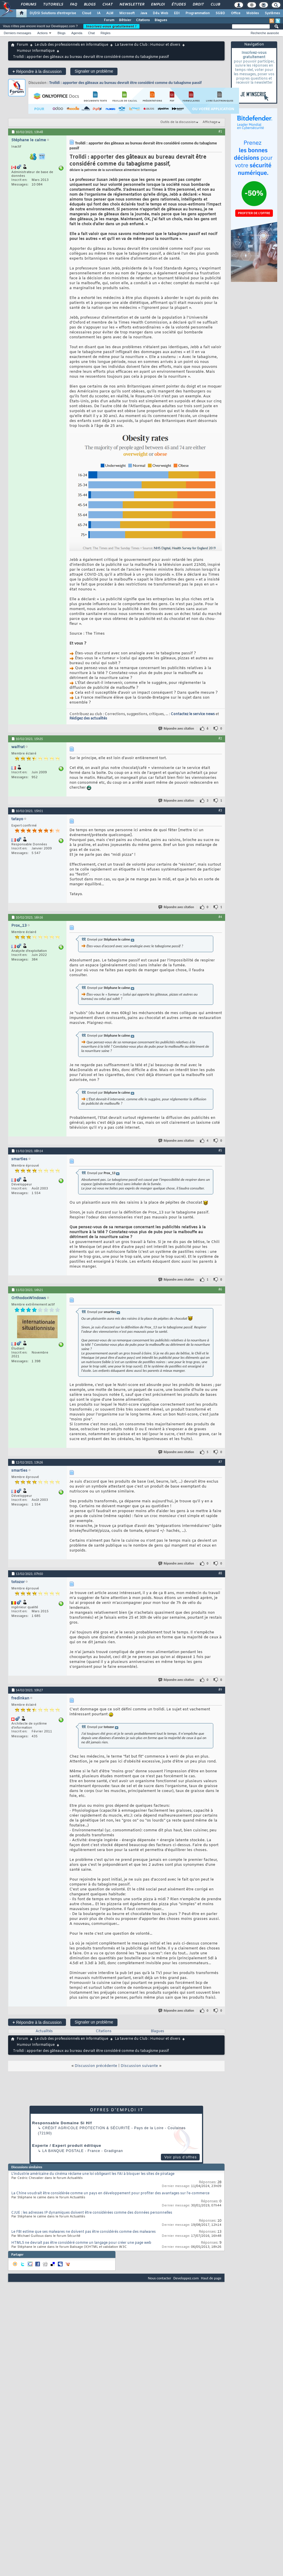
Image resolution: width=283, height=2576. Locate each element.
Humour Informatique (36, 51)
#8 (220, 1573)
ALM (109, 13)
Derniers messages (17, 33)
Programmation (197, 13)
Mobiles (252, 13)
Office (235, 13)
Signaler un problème (94, 71)
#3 (220, 810)
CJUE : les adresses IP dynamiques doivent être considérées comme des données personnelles (91, 2212)
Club (215, 4)
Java (143, 13)
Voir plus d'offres (180, 2157)
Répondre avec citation (176, 728)
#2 (220, 738)
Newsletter (131, 4)
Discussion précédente (96, 2065)
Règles (106, 33)
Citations (143, 20)
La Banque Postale (63, 2151)
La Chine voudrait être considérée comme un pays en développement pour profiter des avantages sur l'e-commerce (110, 2193)
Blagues (161, 20)
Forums (28, 4)
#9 (220, 1690)
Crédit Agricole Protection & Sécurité (86, 2128)
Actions (42, 33)
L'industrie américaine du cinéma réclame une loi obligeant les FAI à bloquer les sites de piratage (92, 2174)
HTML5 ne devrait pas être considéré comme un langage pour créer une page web (81, 2243)
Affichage (210, 122)
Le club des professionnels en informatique (71, 45)
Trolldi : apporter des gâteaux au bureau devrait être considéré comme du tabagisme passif (125, 82)
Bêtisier (125, 20)
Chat (107, 4)
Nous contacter (159, 2278)
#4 (220, 917)
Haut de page (211, 2278)
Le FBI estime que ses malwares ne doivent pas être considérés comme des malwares (83, 2232)
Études (178, 4)
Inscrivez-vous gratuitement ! (111, 26)
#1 (220, 131)
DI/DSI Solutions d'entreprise (53, 13)
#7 (220, 1462)
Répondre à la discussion (37, 71)
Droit (198, 4)
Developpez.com (186, 2278)
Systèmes (272, 13)
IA (98, 13)
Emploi (157, 4)
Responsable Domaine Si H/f (62, 2123)
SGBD (220, 13)
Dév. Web (160, 13)
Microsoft (127, 13)
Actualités (44, 2031)
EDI (177, 13)
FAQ (73, 4)
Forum (109, 20)
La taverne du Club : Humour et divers (147, 45)
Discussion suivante (139, 2065)
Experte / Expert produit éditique (66, 2145)
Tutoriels (52, 4)
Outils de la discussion (178, 122)
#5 (220, 1150)
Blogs (89, 4)
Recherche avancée (265, 33)
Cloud (86, 13)
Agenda (76, 33)
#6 (220, 1289)
